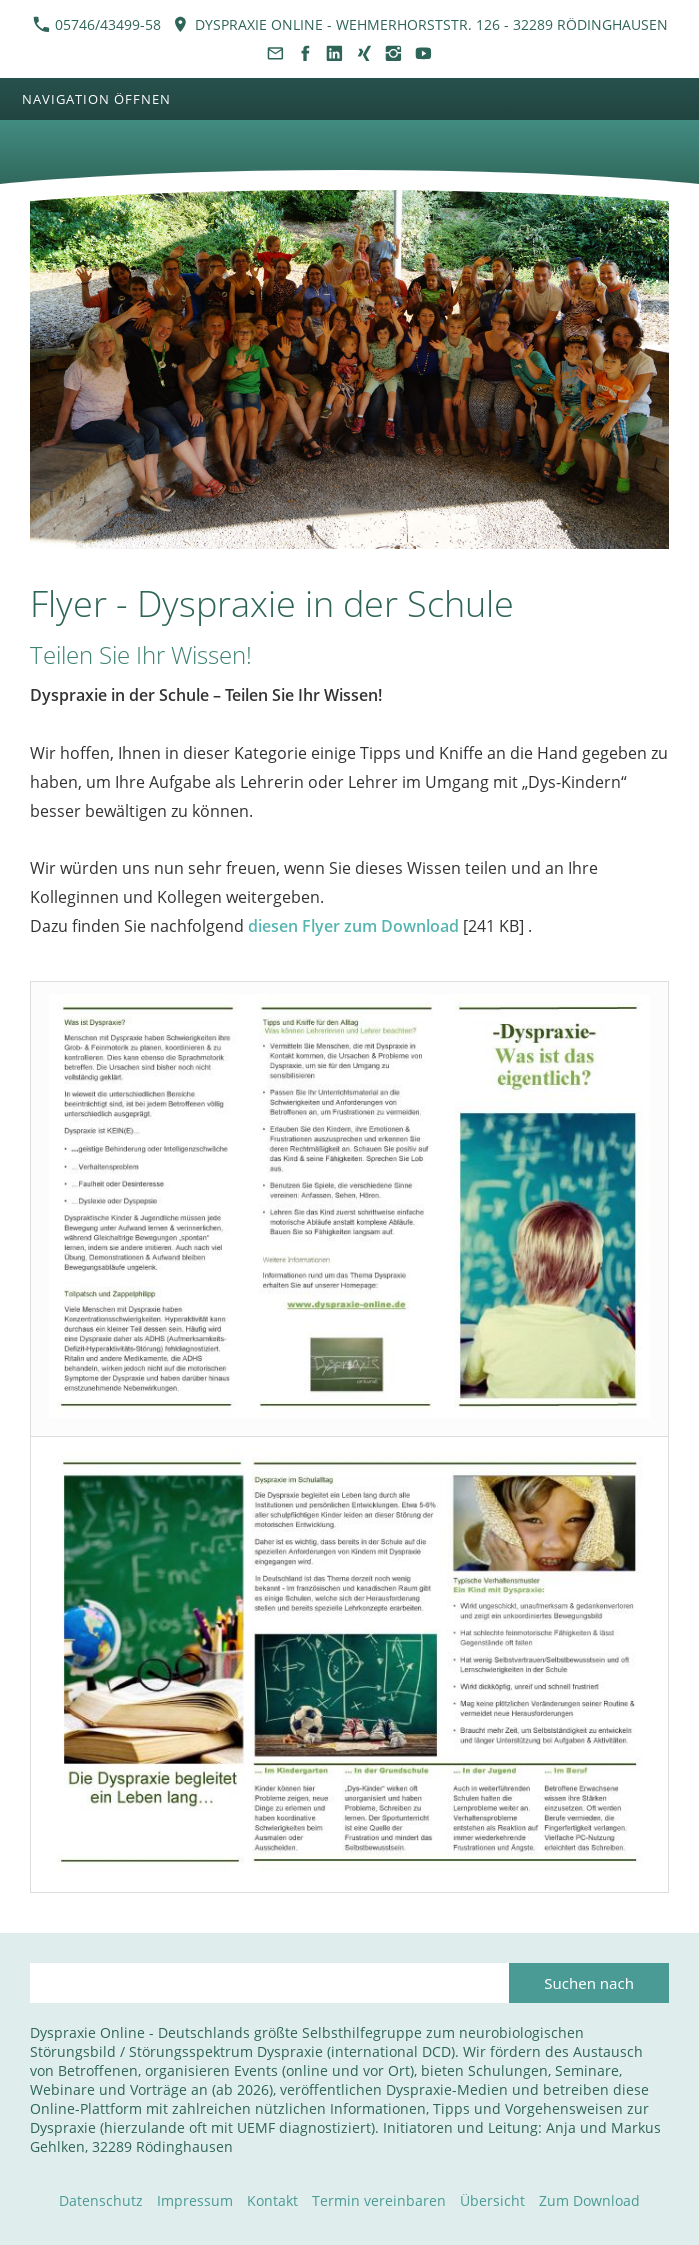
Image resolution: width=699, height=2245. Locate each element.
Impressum (195, 2200)
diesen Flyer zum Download (353, 926)
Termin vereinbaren (379, 2200)
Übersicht (492, 2200)
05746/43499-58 (97, 24)
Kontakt (272, 2200)
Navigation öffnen (96, 99)
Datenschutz (101, 2200)
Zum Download (589, 2200)
